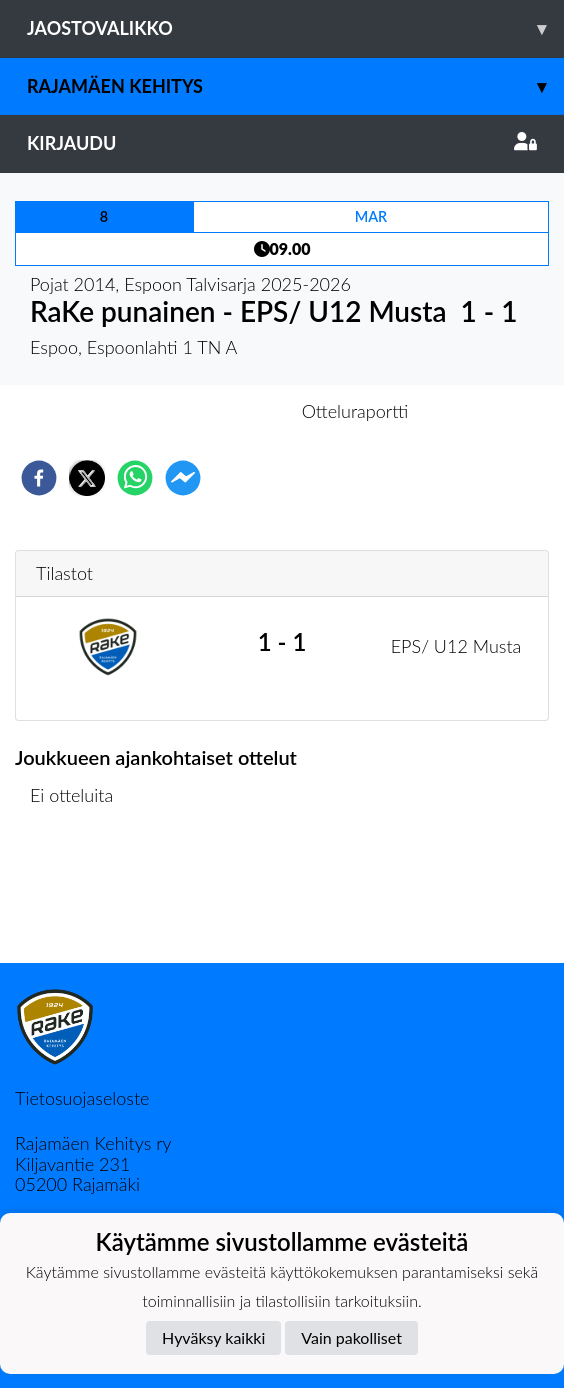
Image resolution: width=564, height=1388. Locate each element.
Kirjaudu (282, 143)
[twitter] (87, 478)
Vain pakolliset (351, 1337)
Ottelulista (79, 895)
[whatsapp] (135, 478)
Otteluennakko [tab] (213, 411)
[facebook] (39, 478)
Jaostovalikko (295, 28)
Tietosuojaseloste (82, 1098)
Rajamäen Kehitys (295, 86)
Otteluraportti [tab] (355, 411)
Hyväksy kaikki (213, 1337)
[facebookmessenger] (183, 478)
